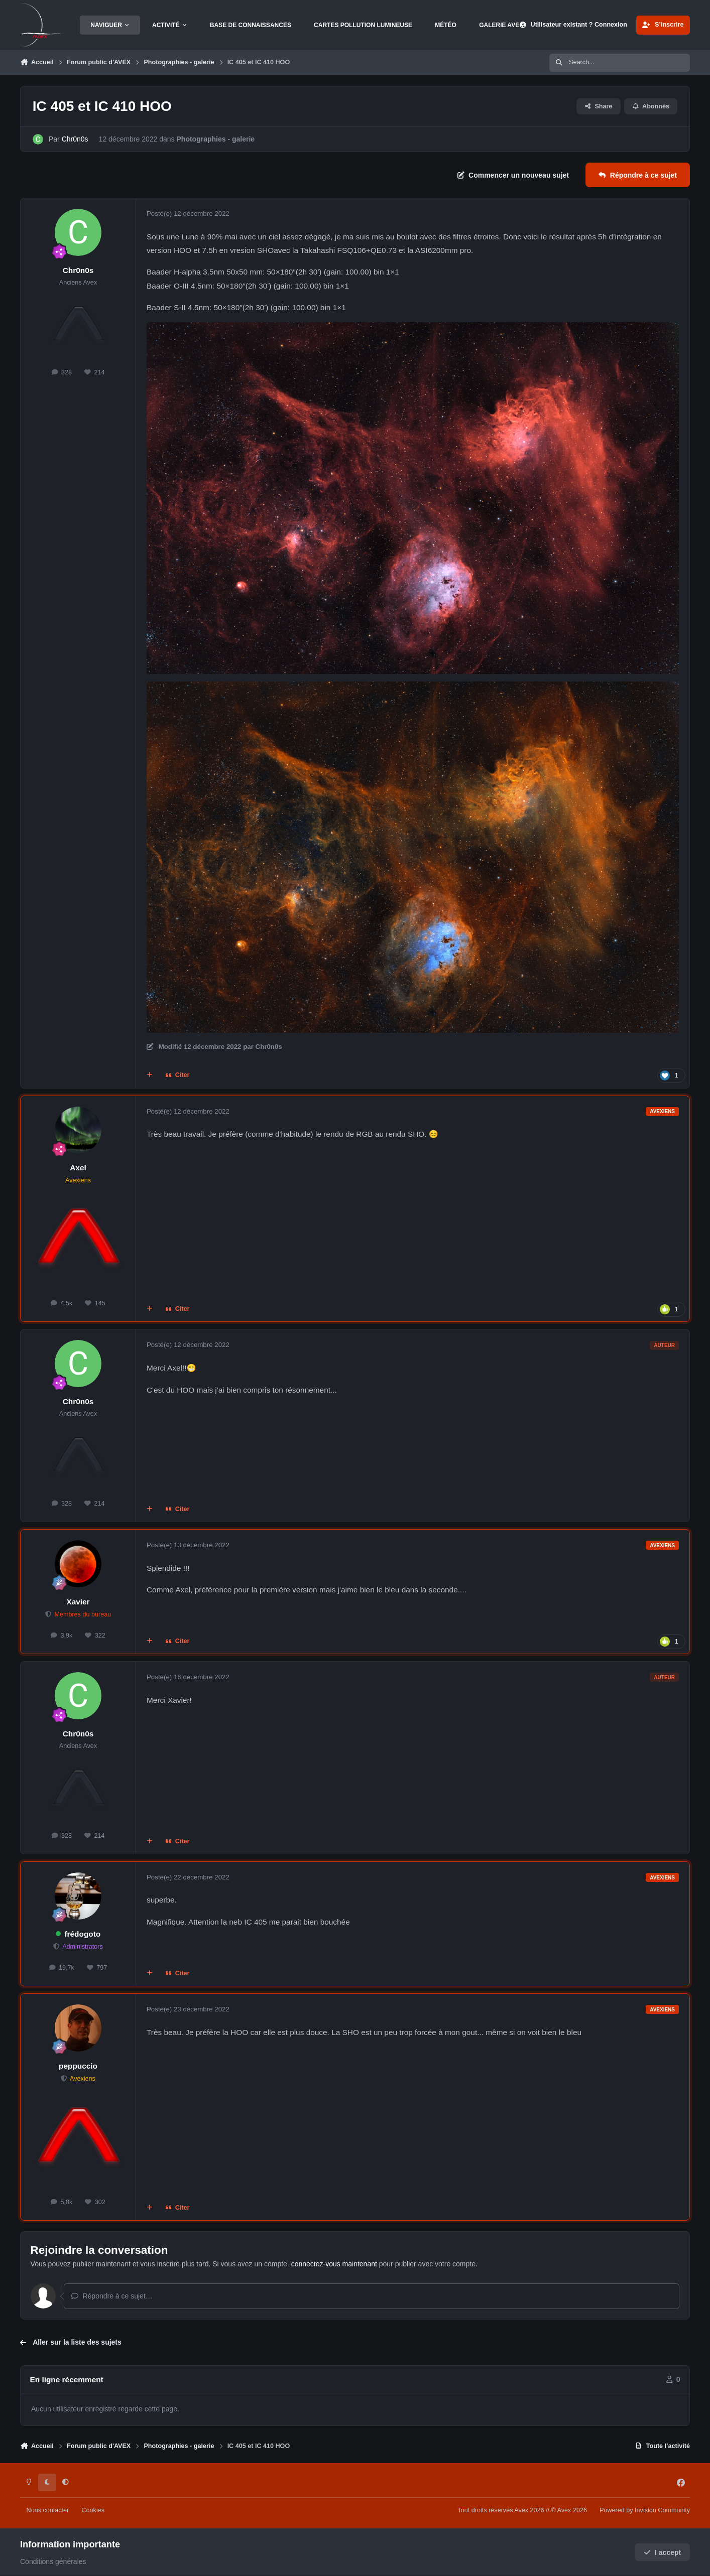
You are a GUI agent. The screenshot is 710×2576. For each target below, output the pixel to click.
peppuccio (78, 2066)
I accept (662, 2552)
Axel (78, 1167)
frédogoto (82, 1934)
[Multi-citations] (149, 1075)
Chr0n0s (75, 139)
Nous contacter (48, 2510)
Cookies (92, 2510)
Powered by (645, 2510)
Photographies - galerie (216, 139)
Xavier (77, 1601)
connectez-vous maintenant (334, 2264)
